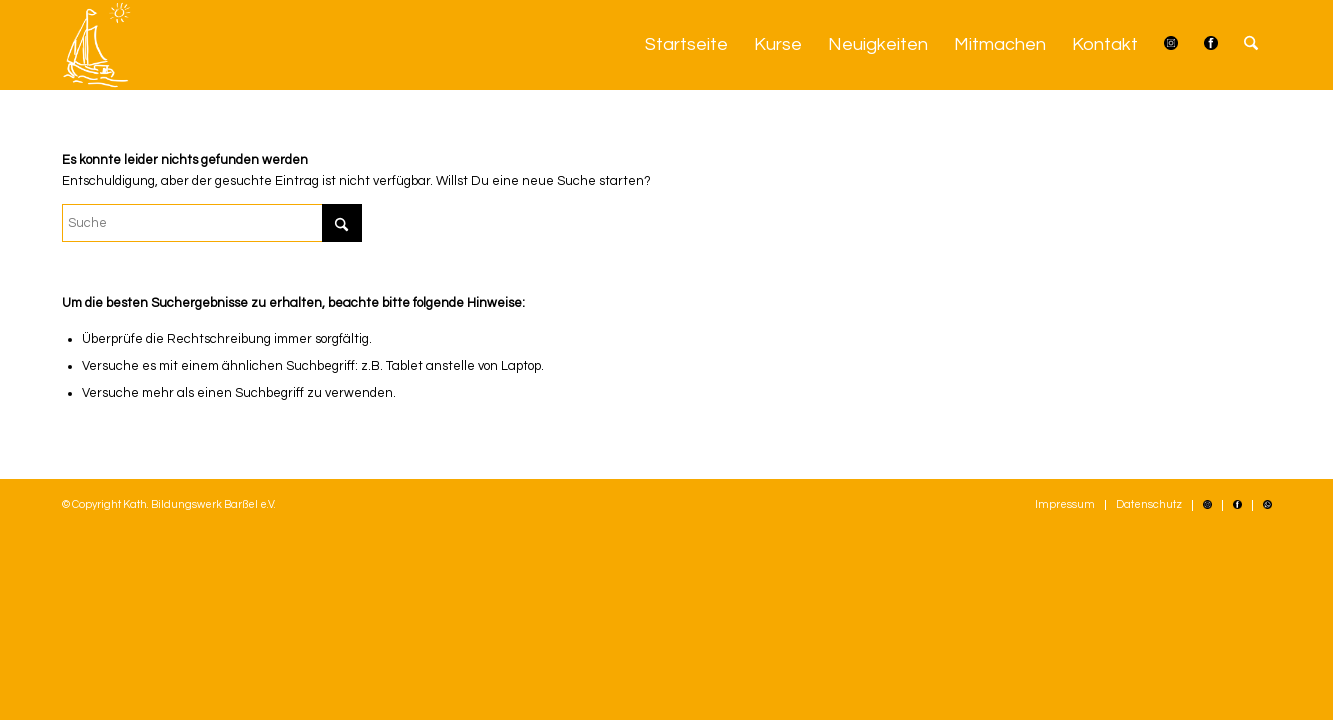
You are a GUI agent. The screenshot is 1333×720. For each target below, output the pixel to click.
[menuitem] (686, 45)
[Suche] (1251, 45)
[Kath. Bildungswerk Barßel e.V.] (97, 45)
